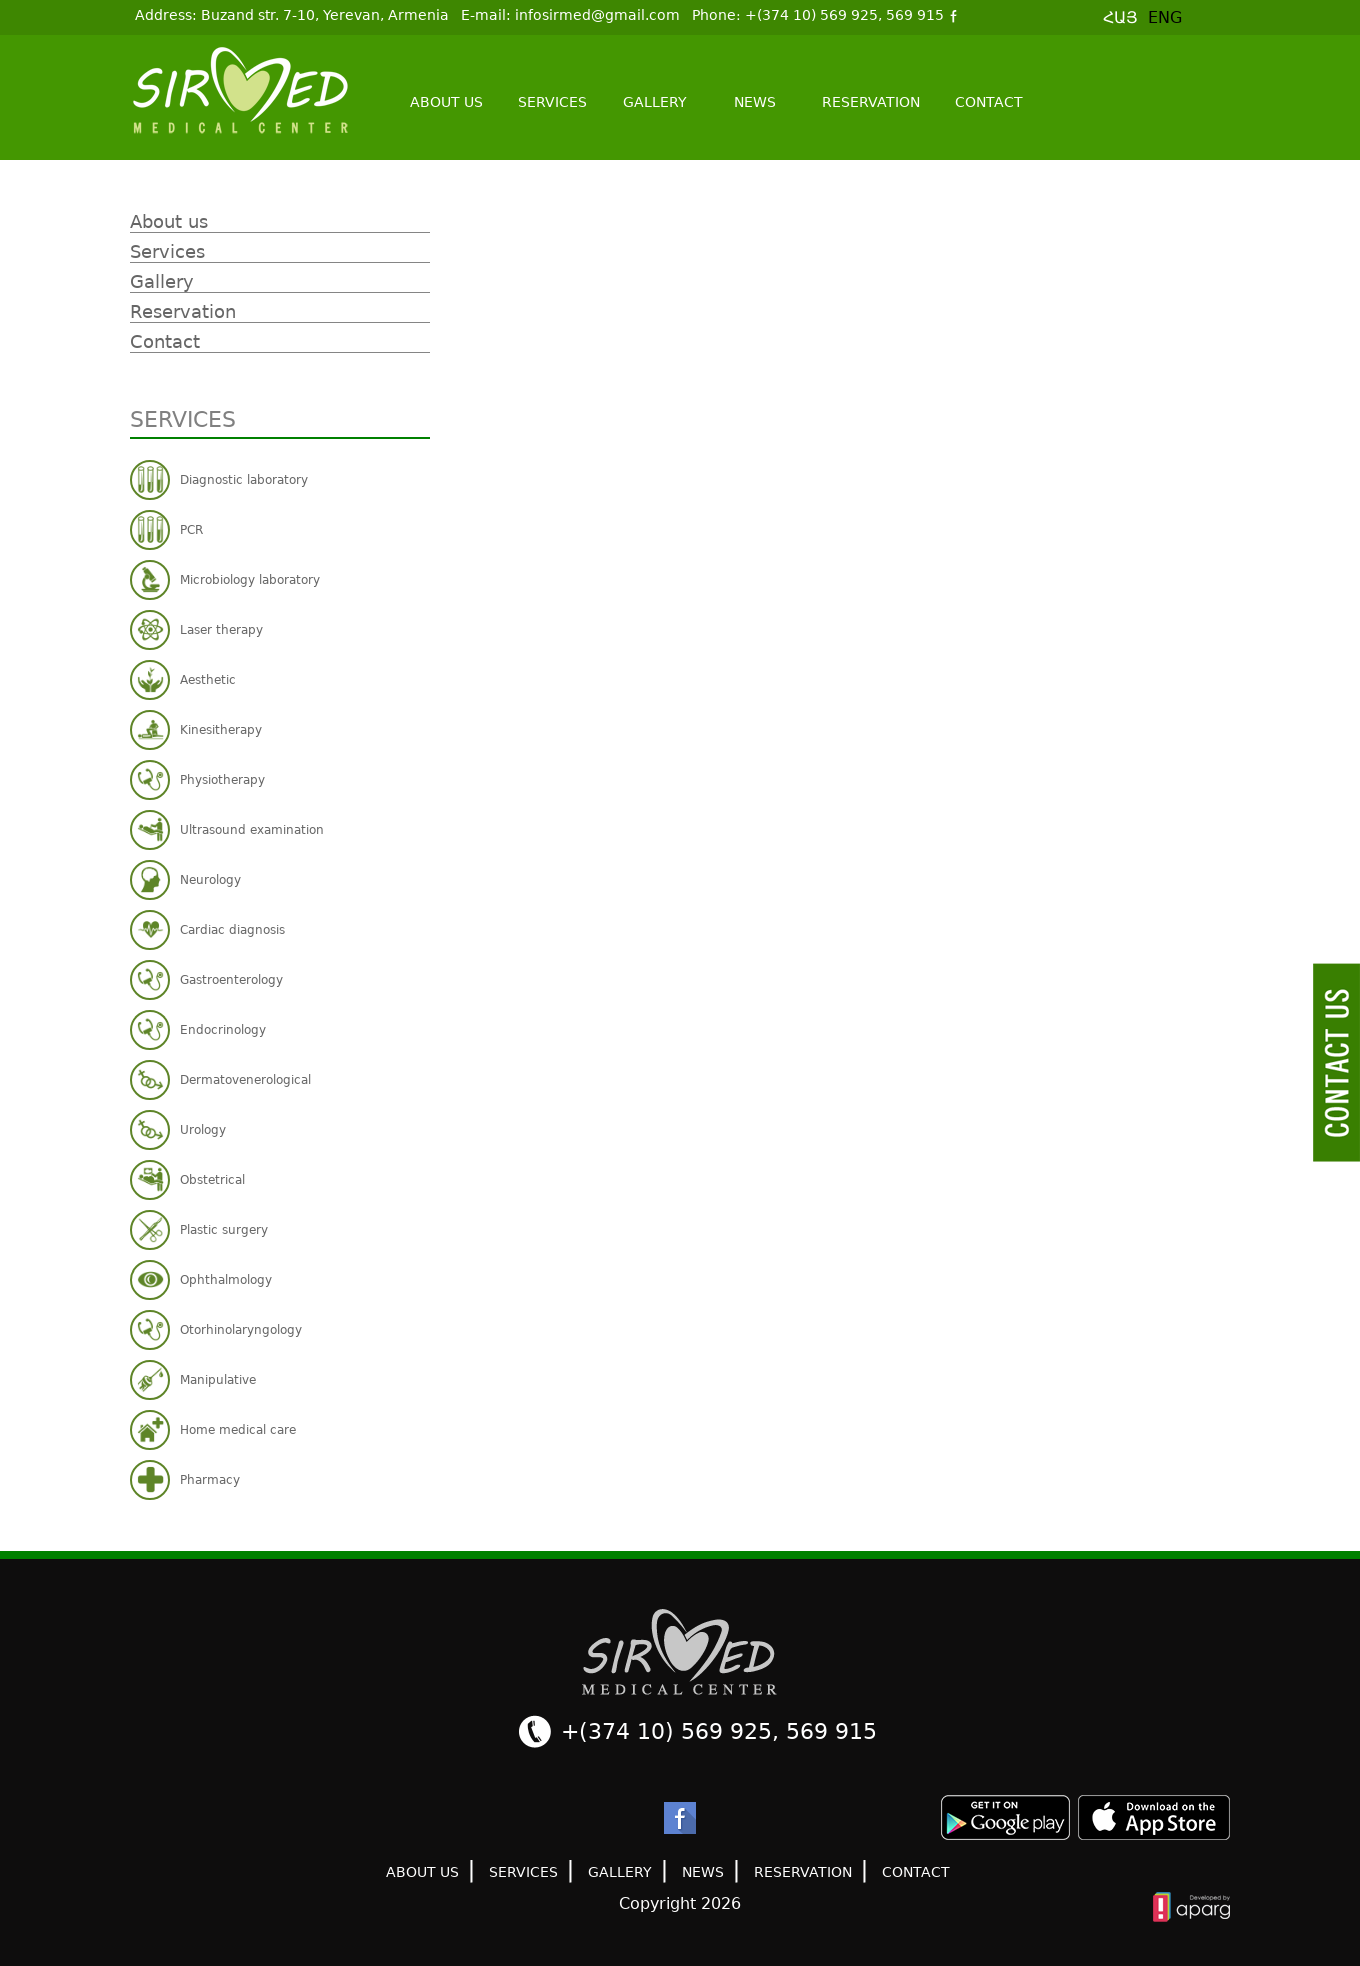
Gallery (655, 102)
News (755, 102)
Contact (989, 102)
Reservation (871, 102)
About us (446, 102)
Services (552, 102)
